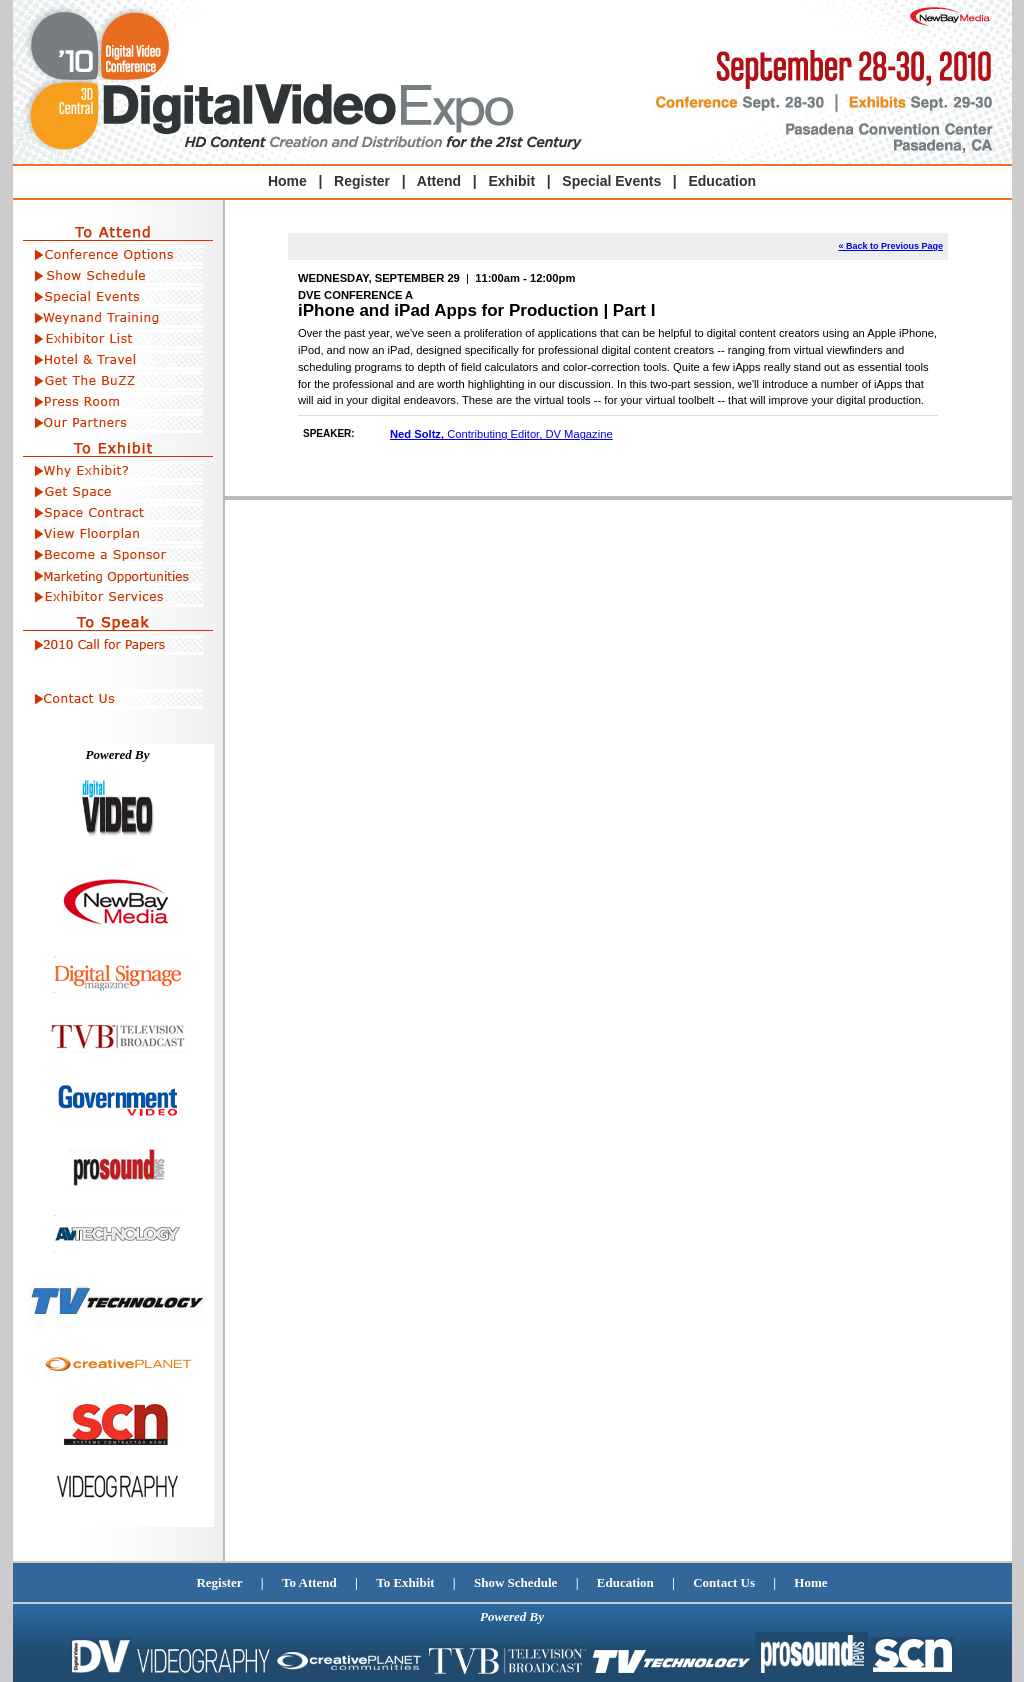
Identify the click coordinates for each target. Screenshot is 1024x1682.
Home (287, 181)
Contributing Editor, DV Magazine (501, 434)
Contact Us (724, 1582)
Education (722, 181)
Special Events (611, 181)
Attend (439, 181)
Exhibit (511, 181)
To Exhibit (405, 1582)
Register (219, 1582)
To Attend (309, 1582)
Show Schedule (515, 1582)
